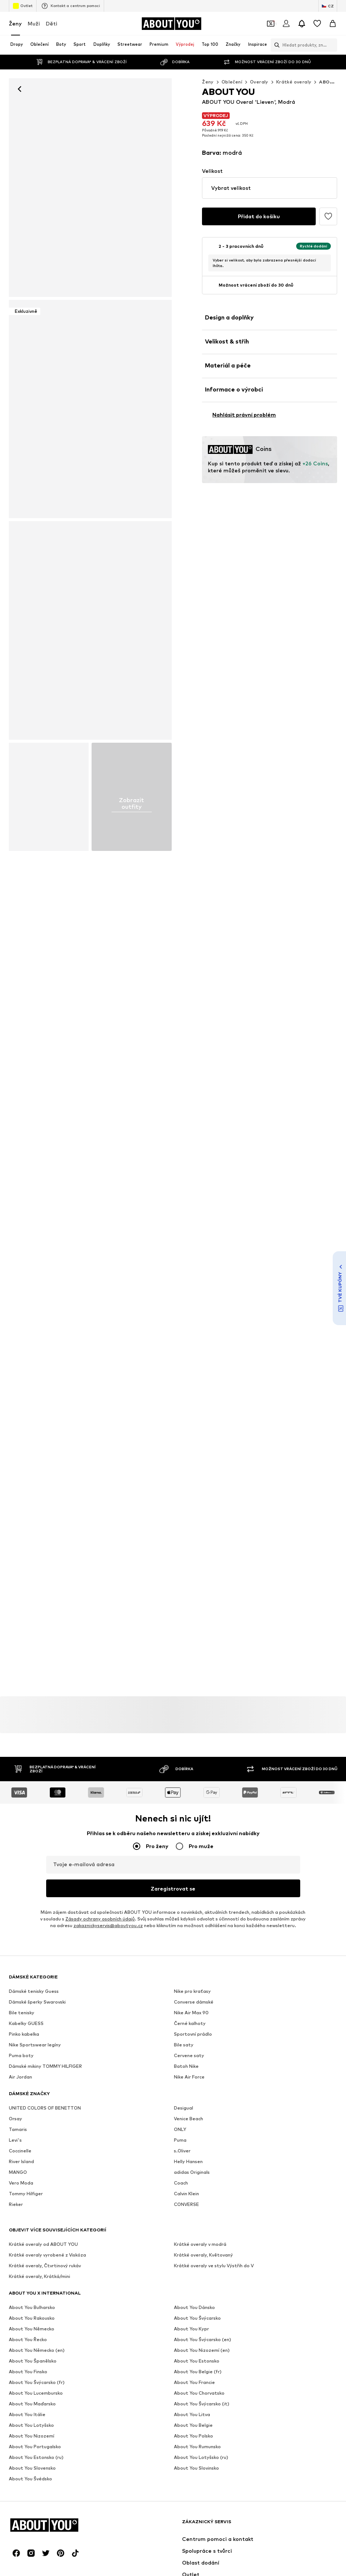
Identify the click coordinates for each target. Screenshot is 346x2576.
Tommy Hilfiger (26, 2193)
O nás (26, 2390)
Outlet (22, 6)
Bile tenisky (21, 2012)
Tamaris (18, 2129)
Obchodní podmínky (171, 2390)
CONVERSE (186, 2204)
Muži (34, 23)
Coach (181, 2183)
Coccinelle (20, 2150)
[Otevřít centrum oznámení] (301, 23)
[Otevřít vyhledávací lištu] (275, 45)
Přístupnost (252, 2390)
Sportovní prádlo (193, 2034)
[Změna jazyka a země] (328, 6)
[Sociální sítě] (16, 2278)
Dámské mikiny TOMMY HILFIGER (45, 2066)
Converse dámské (193, 2002)
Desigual (183, 2108)
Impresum (216, 2390)
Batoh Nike (186, 2066)
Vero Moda (21, 2183)
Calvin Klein (186, 2193)
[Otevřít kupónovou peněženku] (270, 23)
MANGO (18, 2172)
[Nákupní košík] (332, 23)
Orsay (15, 2118)
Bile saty (183, 2045)
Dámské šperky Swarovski (37, 2002)
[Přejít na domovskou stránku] (171, 23)
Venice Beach (188, 2118)
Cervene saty (189, 2055)
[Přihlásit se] (286, 23)
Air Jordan (20, 2077)
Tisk (48, 2390)
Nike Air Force (189, 2077)
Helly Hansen (188, 2161)
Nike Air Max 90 (191, 2012)
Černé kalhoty (190, 2023)
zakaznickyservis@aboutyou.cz (108, 1925)
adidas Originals (192, 2172)
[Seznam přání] (317, 23)
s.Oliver (182, 2150)
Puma (180, 2140)
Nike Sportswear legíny (35, 2045)
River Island (21, 2161)
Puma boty (21, 2055)
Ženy (15, 23)
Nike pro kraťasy (192, 1991)
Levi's (15, 2140)
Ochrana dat (124, 2390)
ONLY (180, 2129)
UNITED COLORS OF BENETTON (45, 2108)
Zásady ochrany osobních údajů (100, 1919)
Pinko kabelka (24, 2034)
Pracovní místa (81, 2390)
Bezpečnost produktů (301, 2390)
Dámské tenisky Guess (34, 1991)
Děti (51, 23)
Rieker (16, 2204)
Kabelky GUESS (26, 2023)
